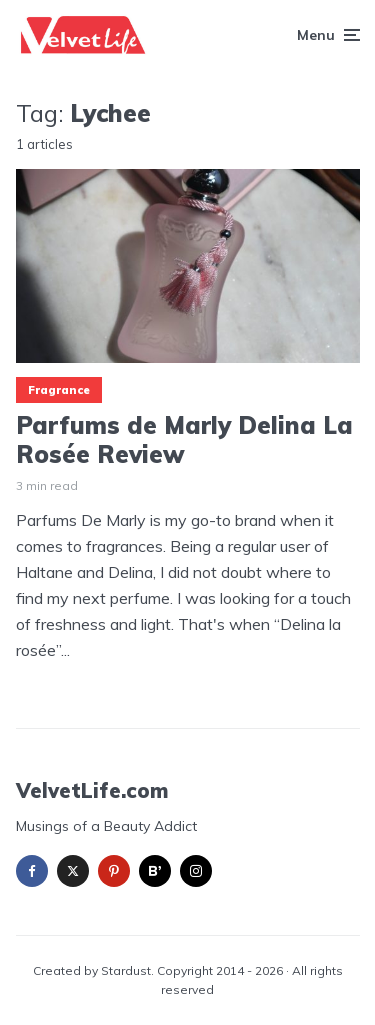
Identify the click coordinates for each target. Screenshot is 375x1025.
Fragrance (59, 390)
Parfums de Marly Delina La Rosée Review (184, 440)
